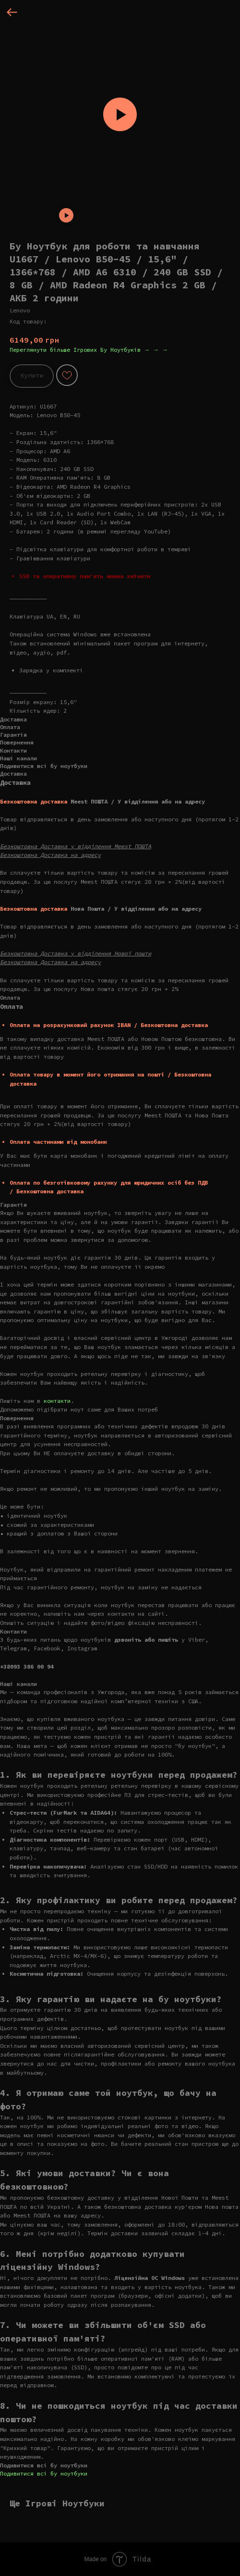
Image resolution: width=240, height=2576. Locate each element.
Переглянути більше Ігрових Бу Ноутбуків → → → (89, 349)
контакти (57, 1400)
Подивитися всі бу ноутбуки (43, 2473)
